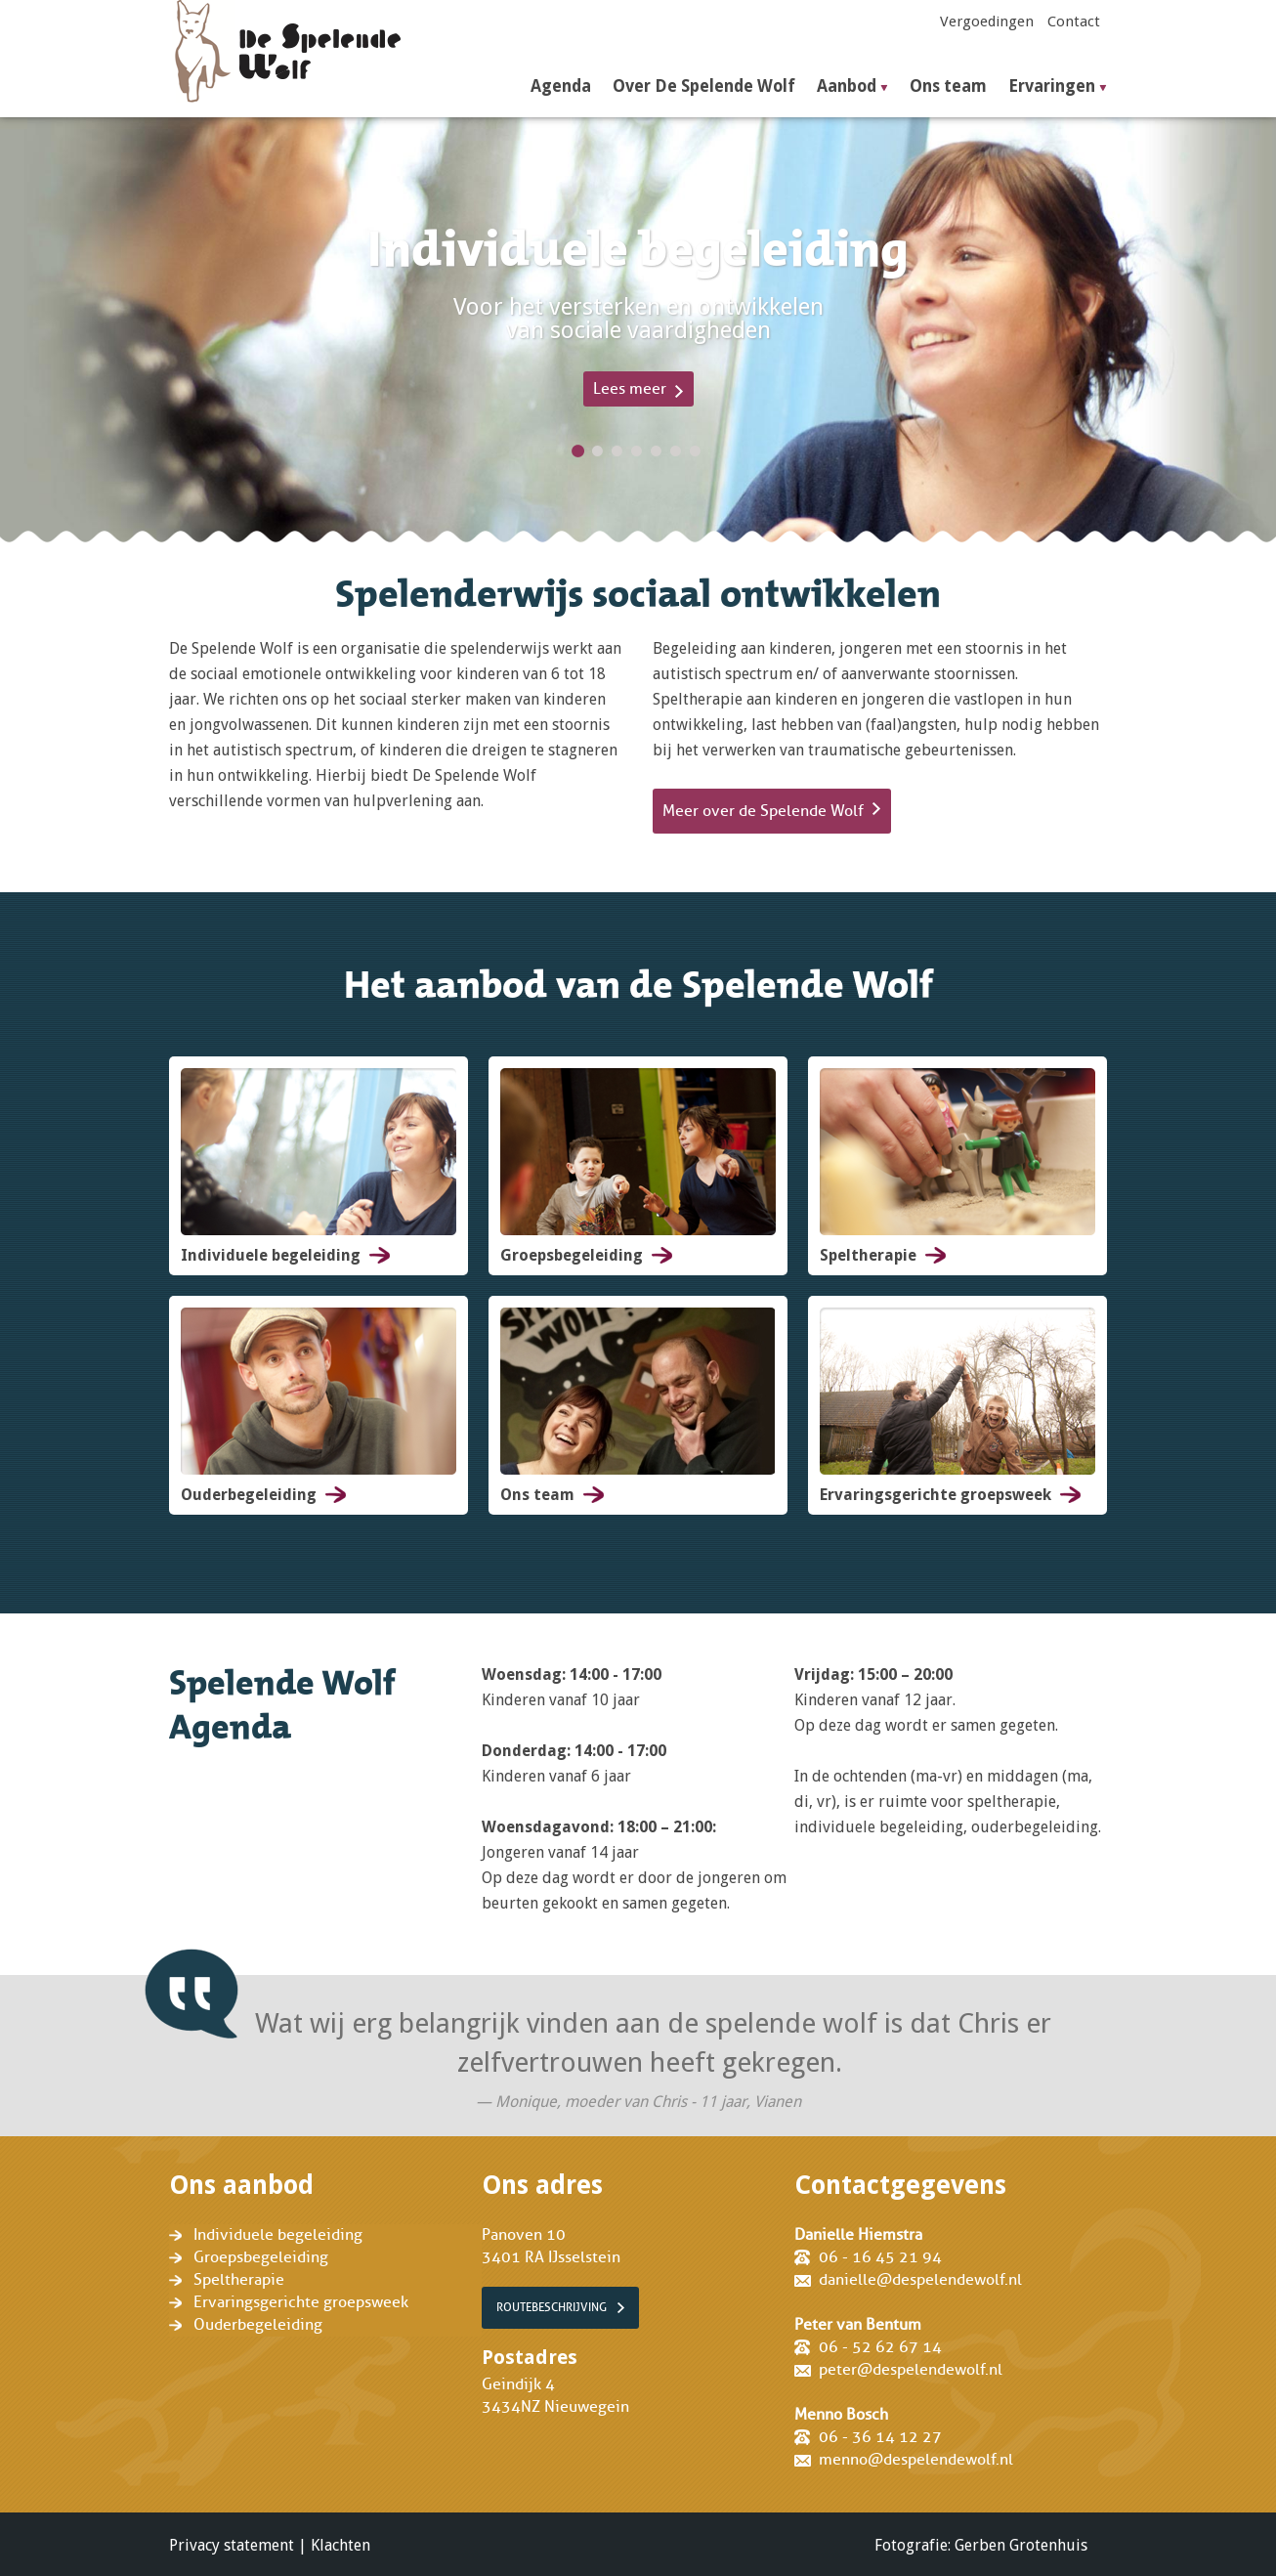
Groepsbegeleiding (260, 2257)
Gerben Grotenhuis (1021, 2545)
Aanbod (846, 86)
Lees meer (629, 389)
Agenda (561, 86)
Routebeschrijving (551, 2307)
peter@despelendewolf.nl (910, 2370)
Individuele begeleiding (277, 2235)
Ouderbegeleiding (257, 2325)
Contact (1073, 21)
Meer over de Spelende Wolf (763, 811)
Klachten (340, 2545)
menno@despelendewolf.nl (916, 2459)
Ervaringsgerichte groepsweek (300, 2302)
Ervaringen (1051, 86)
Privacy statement (231, 2545)
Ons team (948, 86)
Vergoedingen (987, 21)
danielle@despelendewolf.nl (920, 2280)
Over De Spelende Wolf (704, 86)
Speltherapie (238, 2280)
